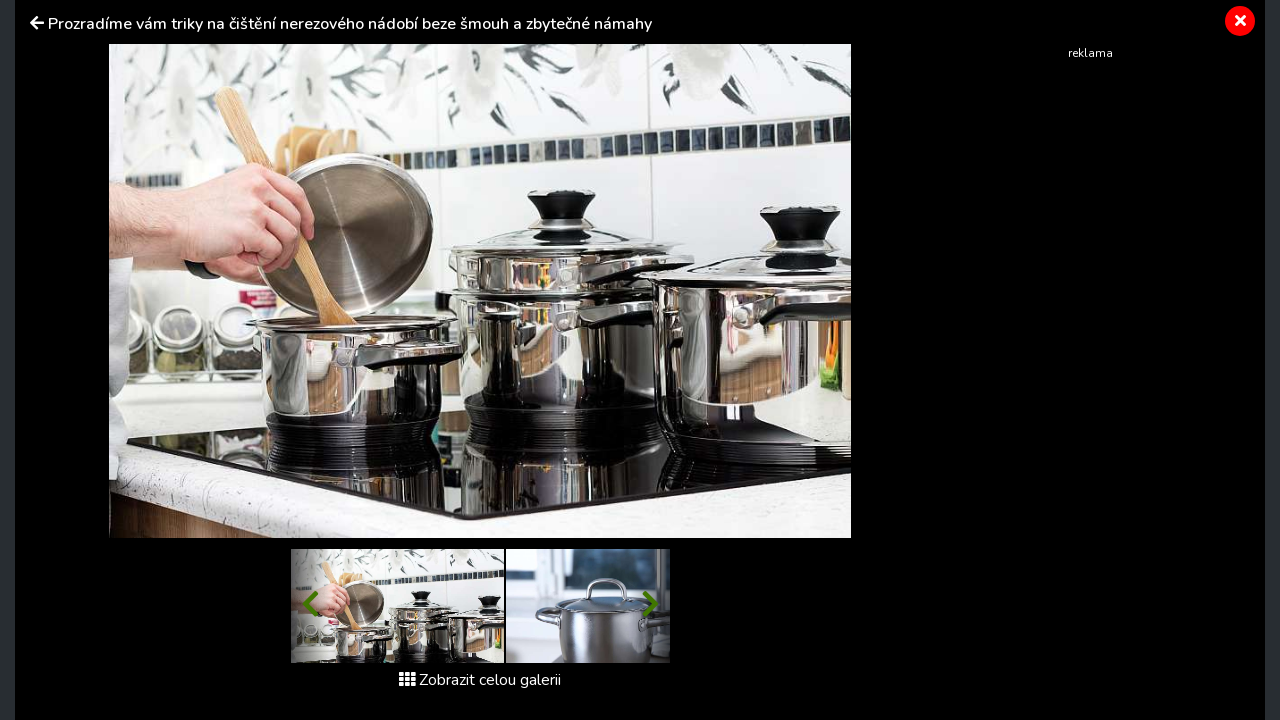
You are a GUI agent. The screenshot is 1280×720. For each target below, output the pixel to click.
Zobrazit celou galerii (480, 680)
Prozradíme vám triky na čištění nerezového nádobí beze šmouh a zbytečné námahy (350, 24)
